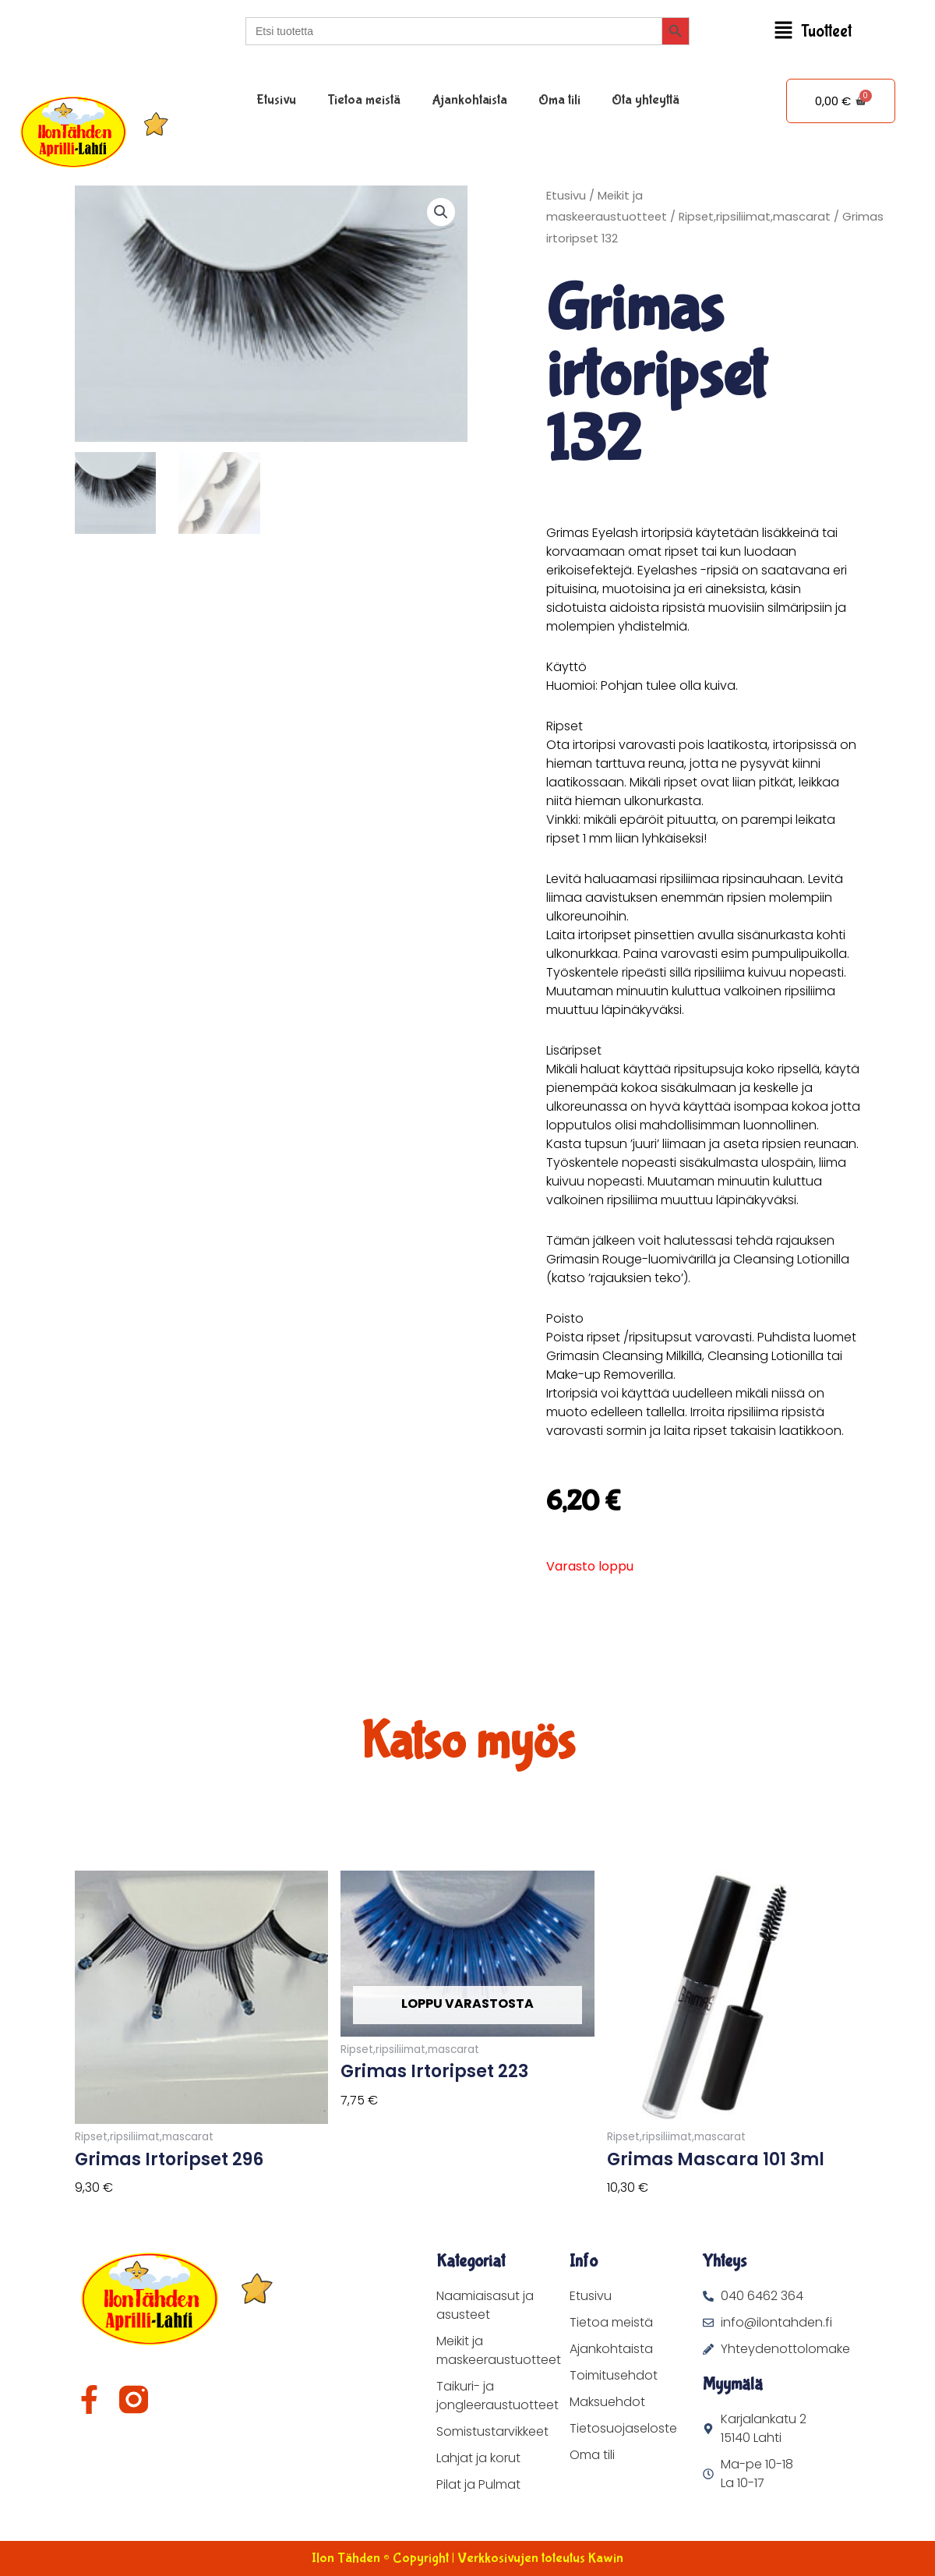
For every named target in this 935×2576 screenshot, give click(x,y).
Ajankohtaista (469, 100)
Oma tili (559, 100)
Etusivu (276, 100)
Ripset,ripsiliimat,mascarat (755, 216)
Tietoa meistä (363, 100)
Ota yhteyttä (645, 100)
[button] (812, 32)
